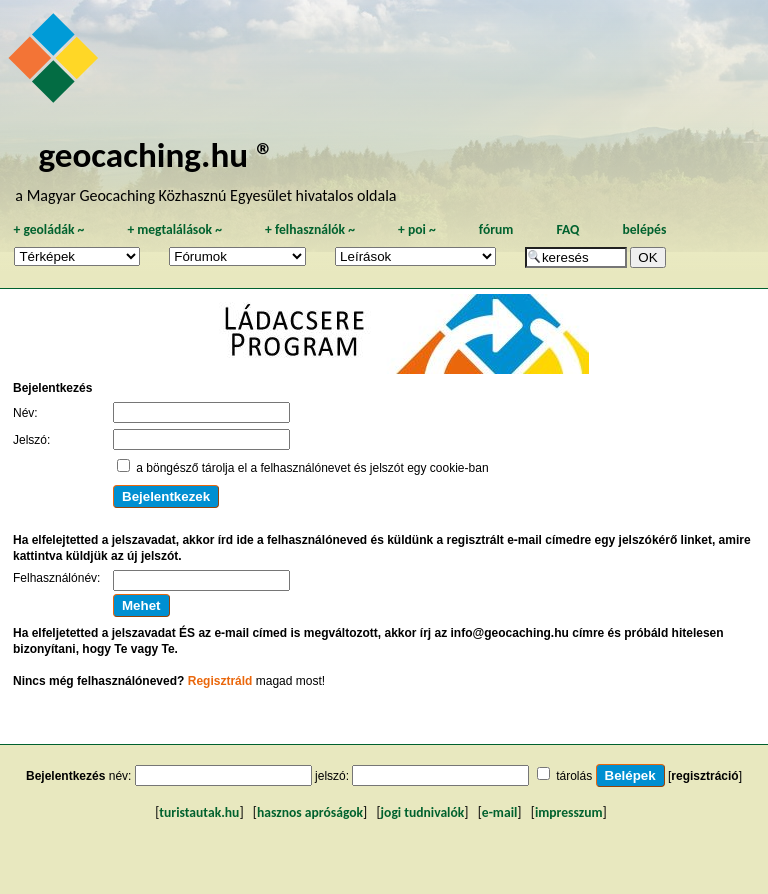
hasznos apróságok (310, 812)
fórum (496, 229)
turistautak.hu (199, 812)
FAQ (567, 229)
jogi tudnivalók (423, 812)
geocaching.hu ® (156, 154)
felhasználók (310, 229)
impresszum (569, 812)
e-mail (499, 812)
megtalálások (174, 229)
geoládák (48, 229)
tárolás (574, 776)
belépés (644, 229)
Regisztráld (220, 681)
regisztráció (704, 776)
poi (417, 229)
